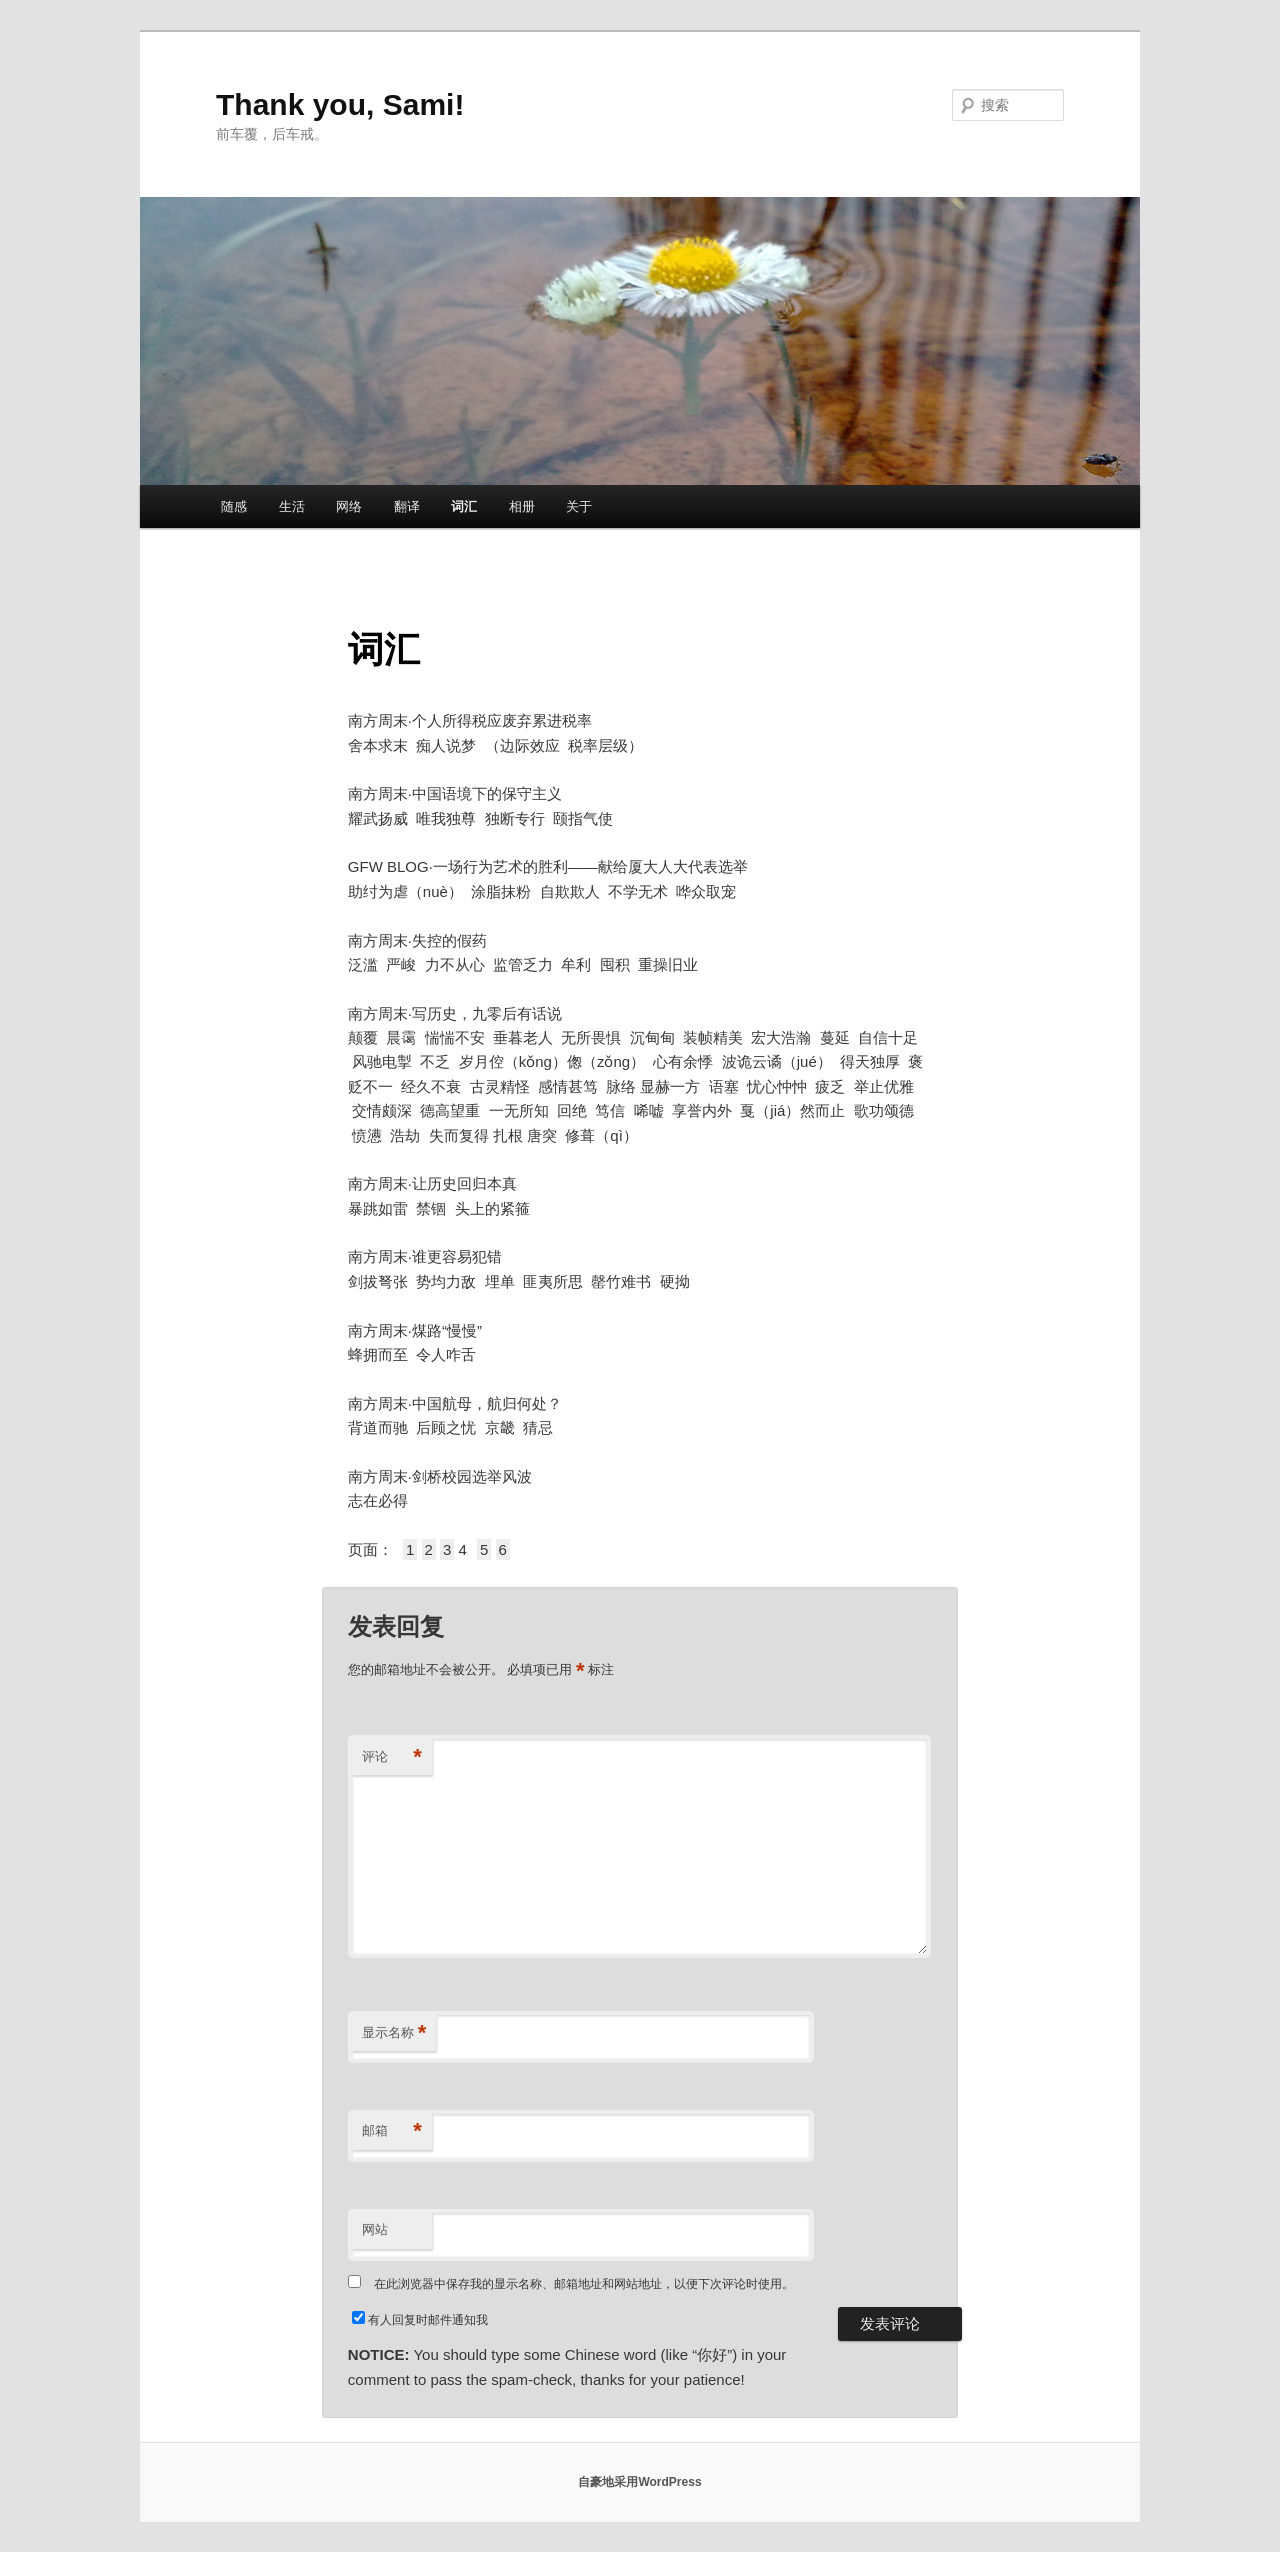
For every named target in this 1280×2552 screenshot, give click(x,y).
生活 (292, 506)
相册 (522, 506)
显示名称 (394, 2033)
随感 (234, 506)
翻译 (407, 506)
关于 (579, 506)
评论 (392, 1757)
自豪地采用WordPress (639, 2482)
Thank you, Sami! (340, 104)
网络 (349, 506)
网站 (375, 2229)
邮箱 (392, 2131)
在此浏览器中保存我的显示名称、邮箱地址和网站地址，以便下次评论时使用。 (584, 2284)
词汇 (464, 506)
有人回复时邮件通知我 (428, 2320)
